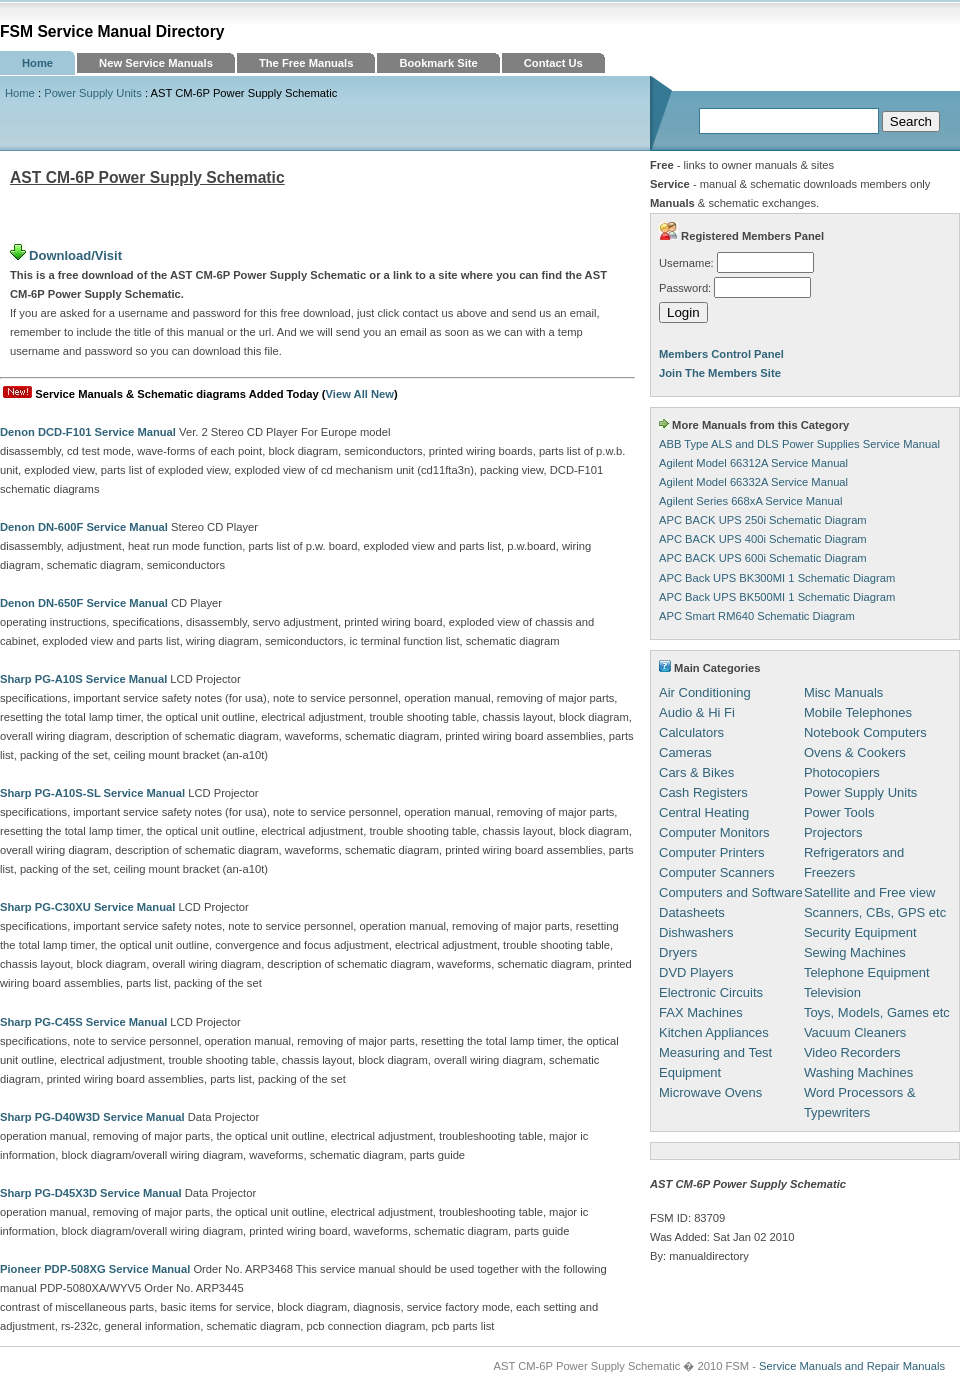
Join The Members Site (720, 373)
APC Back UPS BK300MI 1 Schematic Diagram (777, 578)
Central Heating (704, 812)
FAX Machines (701, 1012)
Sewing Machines (855, 952)
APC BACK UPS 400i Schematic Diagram (763, 539)
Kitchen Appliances (714, 1032)
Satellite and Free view (870, 892)
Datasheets (692, 912)
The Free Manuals (306, 63)
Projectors (833, 832)
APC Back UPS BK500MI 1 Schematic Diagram (777, 597)
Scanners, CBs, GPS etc (875, 912)
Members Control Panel (721, 354)
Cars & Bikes (696, 772)
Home (37, 63)
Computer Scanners (717, 872)
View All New (360, 394)
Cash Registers (703, 792)
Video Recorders (852, 1052)
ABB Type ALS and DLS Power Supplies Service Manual (799, 444)
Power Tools (839, 812)
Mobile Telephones (858, 712)
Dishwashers (696, 932)
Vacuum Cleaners (855, 1032)
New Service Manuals (156, 63)
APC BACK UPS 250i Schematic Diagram (763, 520)
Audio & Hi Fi (697, 712)
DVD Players (696, 972)
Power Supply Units (93, 93)
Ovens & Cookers (855, 752)
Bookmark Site (438, 63)
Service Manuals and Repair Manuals (852, 1366)
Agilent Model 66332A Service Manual (753, 482)
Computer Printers (711, 852)
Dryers (678, 952)
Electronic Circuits (711, 992)
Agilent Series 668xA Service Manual (750, 501)
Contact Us (553, 63)
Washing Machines (858, 1072)
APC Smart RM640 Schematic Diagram (757, 616)
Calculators (691, 732)
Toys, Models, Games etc (877, 1012)
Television (832, 992)
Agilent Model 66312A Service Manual (753, 463)
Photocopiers (842, 772)
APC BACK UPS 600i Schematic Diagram (763, 558)
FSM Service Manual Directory (112, 31)
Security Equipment (860, 932)
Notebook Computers (865, 732)
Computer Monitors (714, 832)
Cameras (685, 752)
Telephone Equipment (867, 972)
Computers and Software (731, 892)
